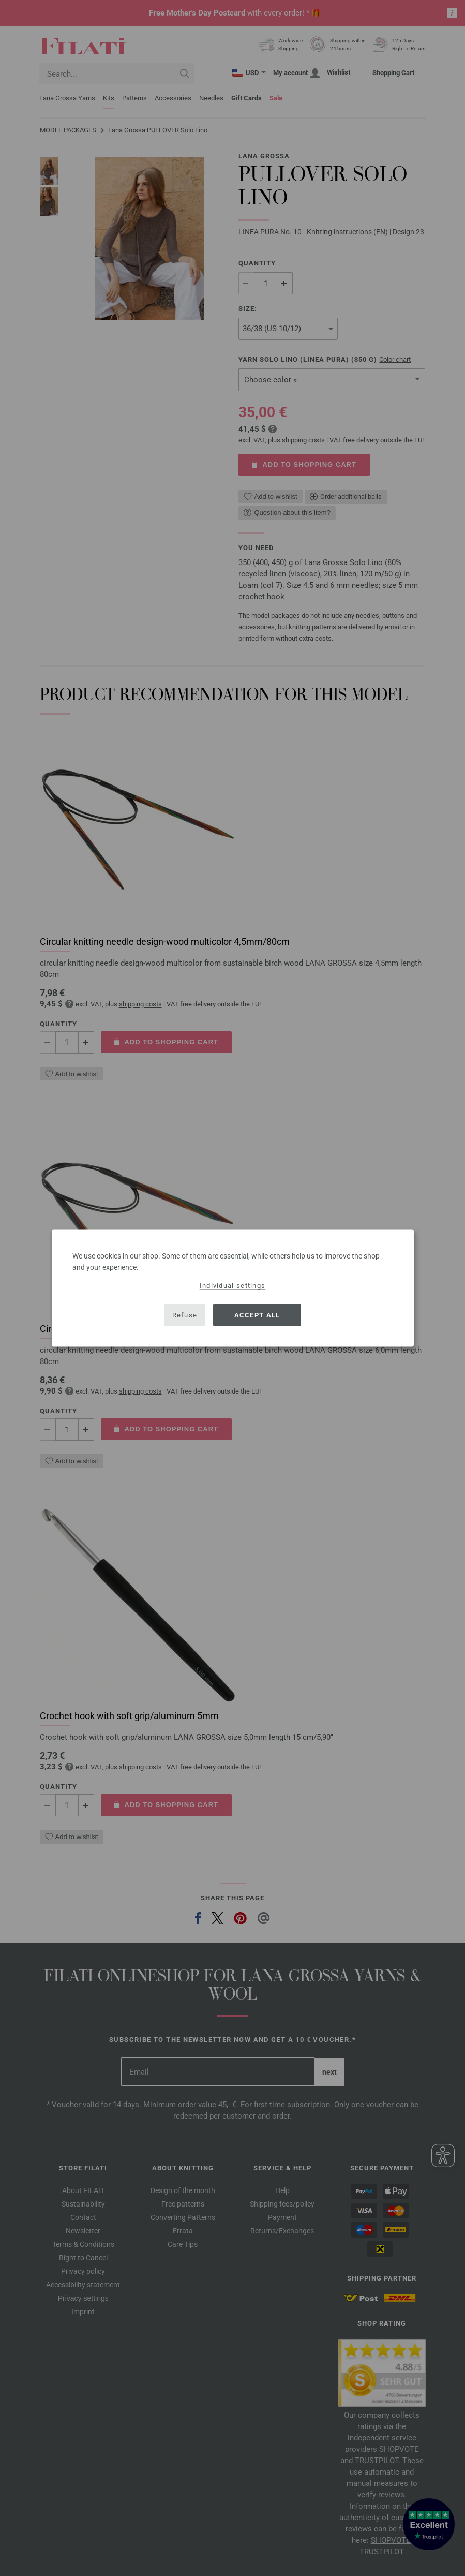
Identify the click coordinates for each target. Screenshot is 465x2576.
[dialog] (233, 1288)
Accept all (257, 1315)
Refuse (185, 1315)
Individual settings (233, 1286)
